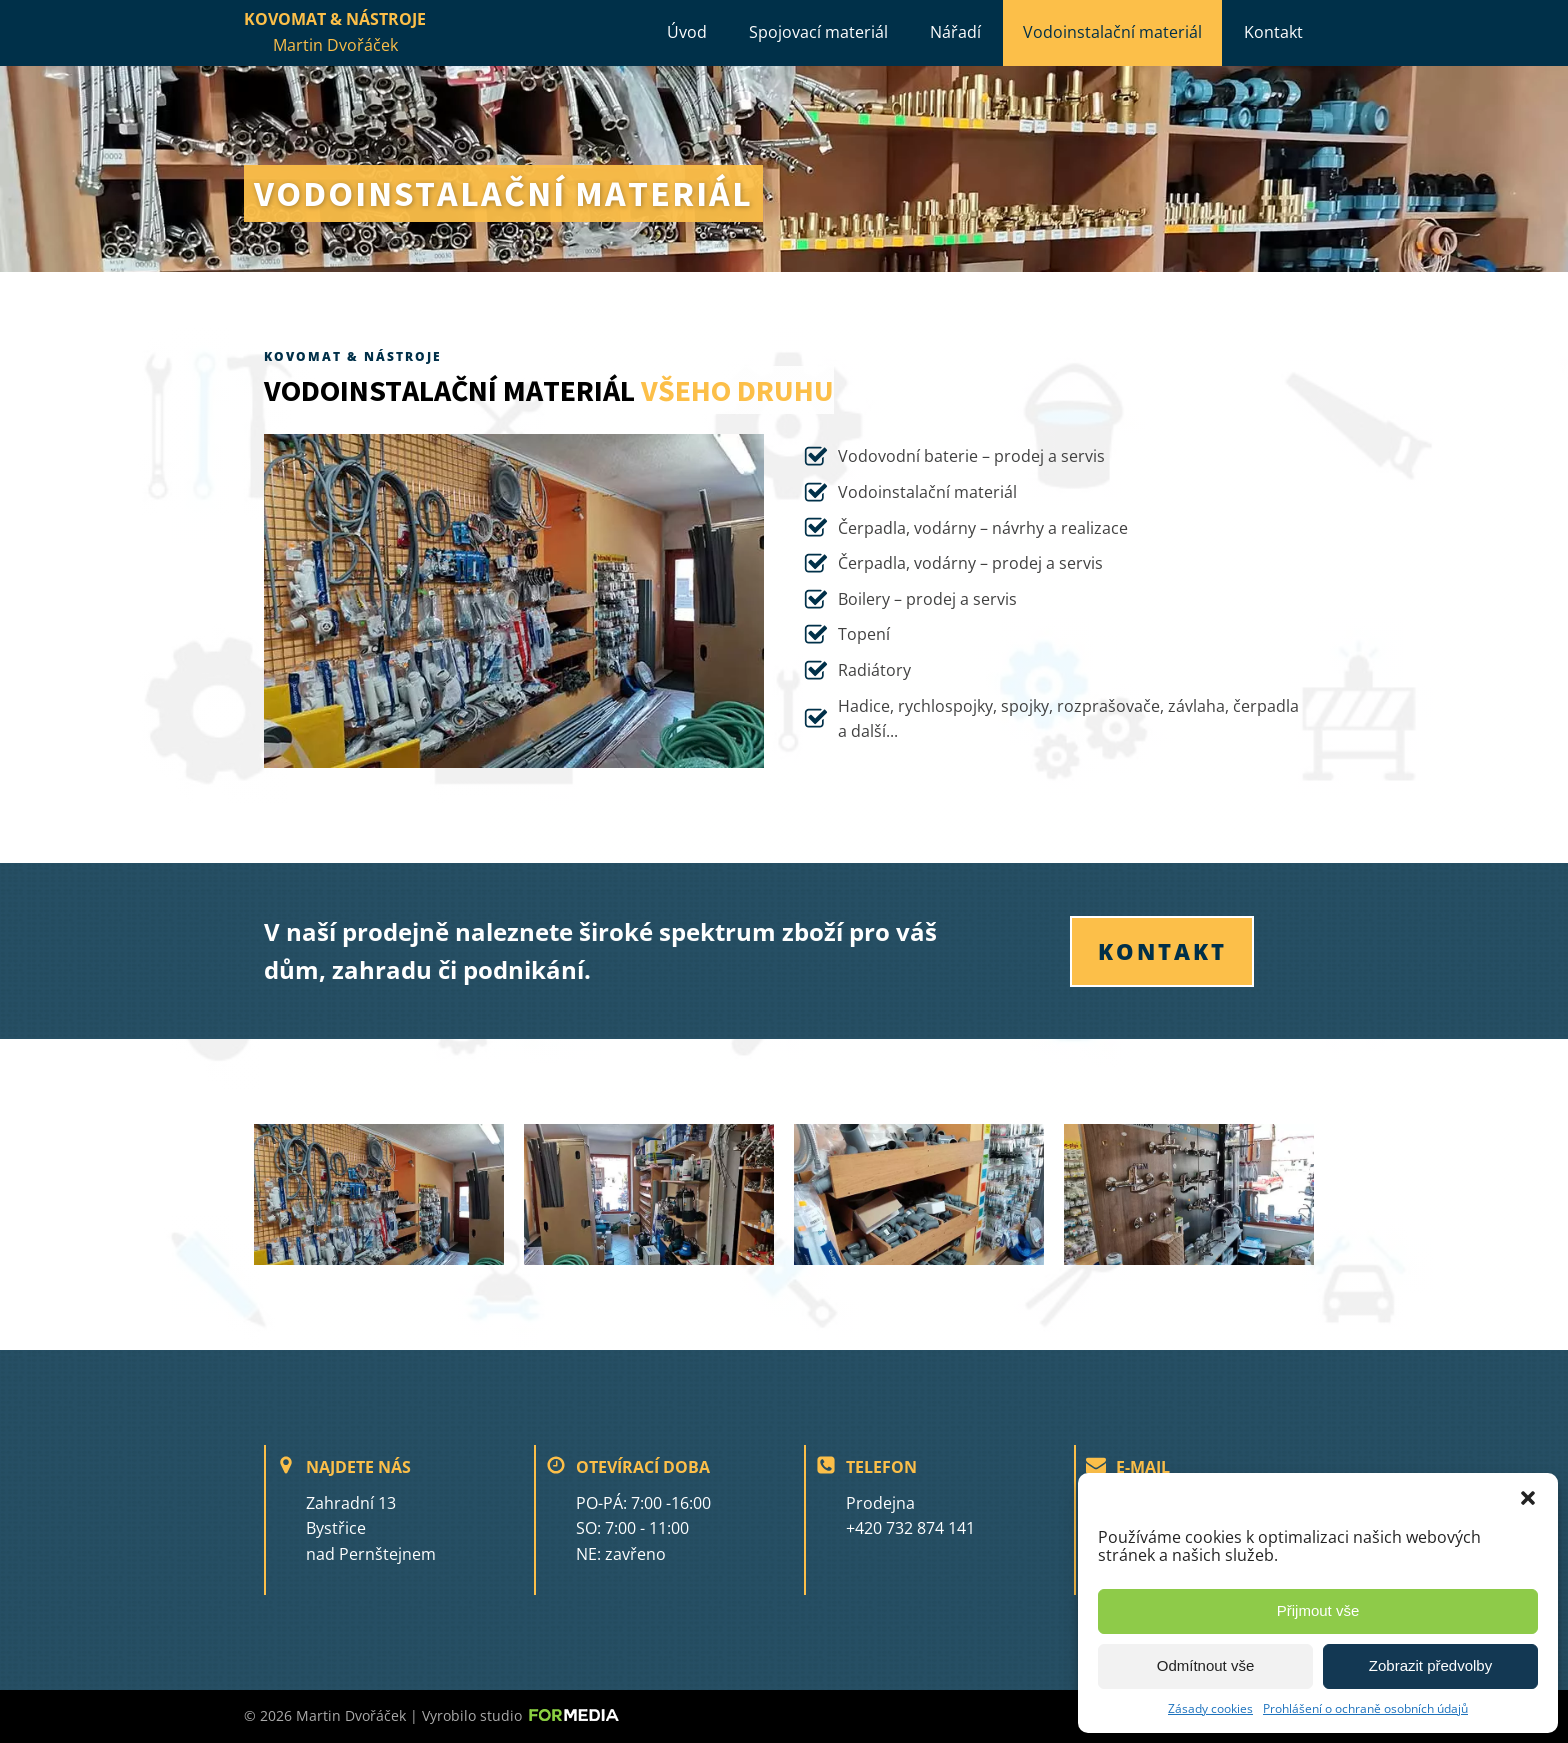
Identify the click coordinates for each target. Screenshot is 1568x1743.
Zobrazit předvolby (1430, 1665)
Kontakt (1273, 32)
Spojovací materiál (818, 32)
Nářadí (955, 32)
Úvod (687, 32)
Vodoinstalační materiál (1112, 32)
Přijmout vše (1318, 1610)
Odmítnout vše (1206, 1665)
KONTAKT (1162, 951)
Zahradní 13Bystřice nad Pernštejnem (371, 1528)
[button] (1528, 1498)
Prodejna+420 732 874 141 (910, 1516)
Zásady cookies (1210, 1708)
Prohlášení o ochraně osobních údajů (1365, 1708)
